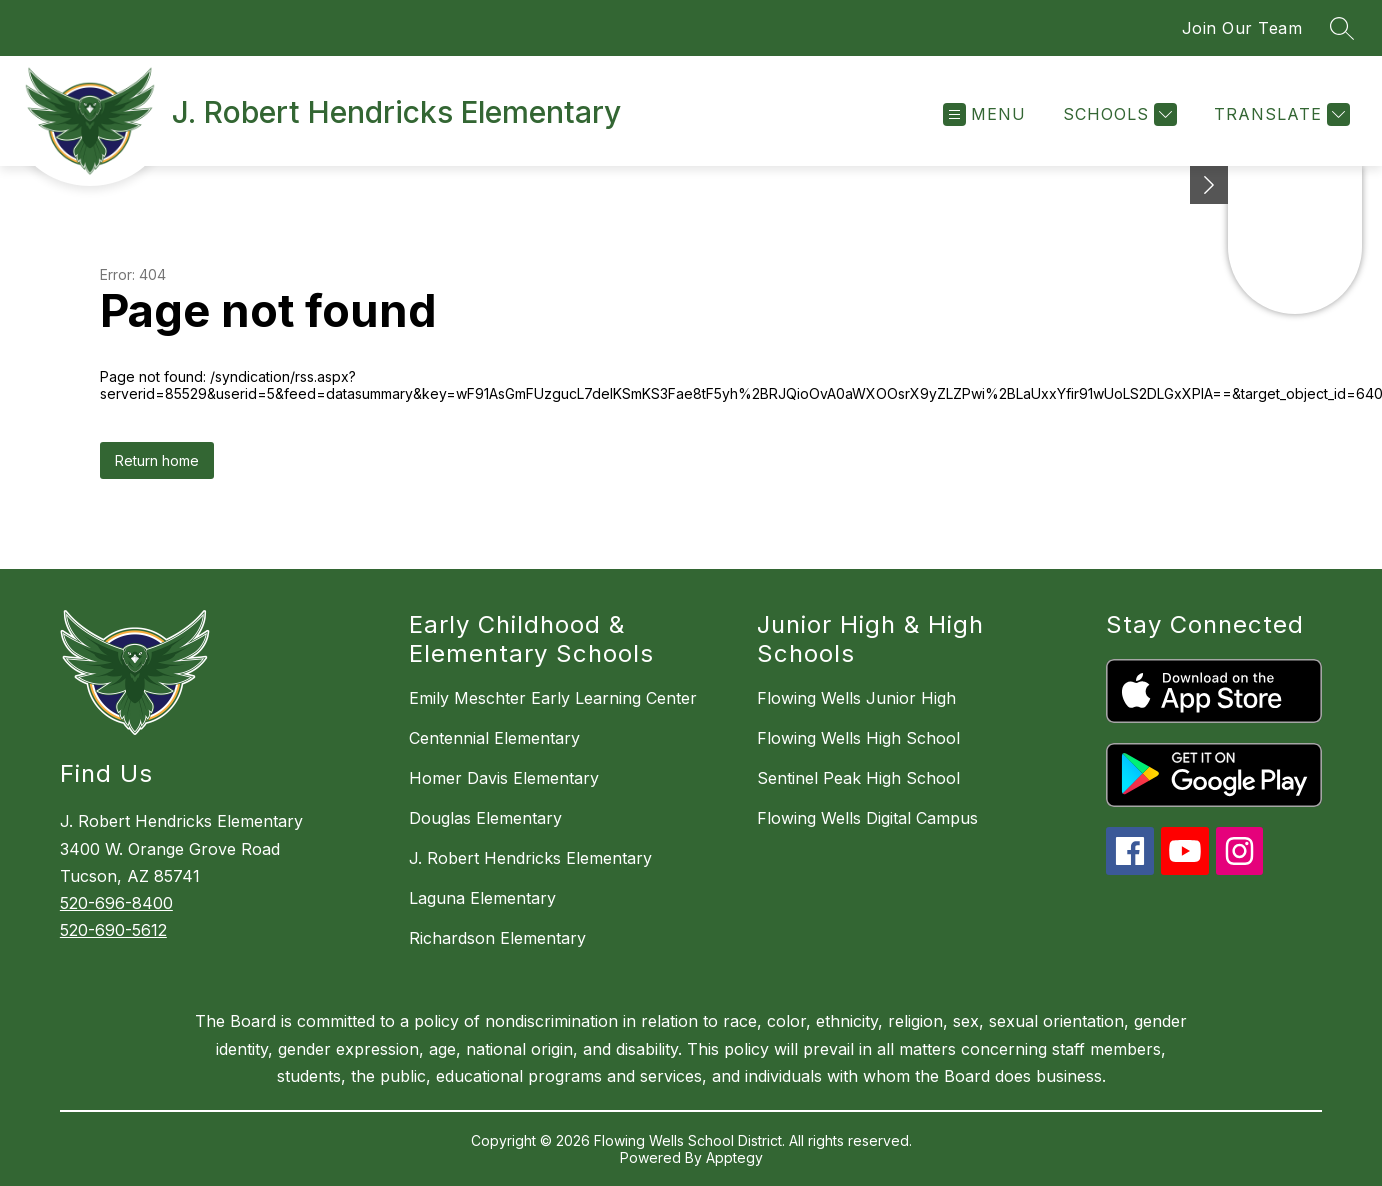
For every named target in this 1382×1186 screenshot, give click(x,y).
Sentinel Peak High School (858, 778)
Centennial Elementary (494, 738)
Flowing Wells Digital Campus (867, 818)
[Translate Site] (1279, 114)
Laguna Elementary (482, 898)
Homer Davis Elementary (504, 778)
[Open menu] (984, 114)
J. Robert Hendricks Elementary (530, 858)
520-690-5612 (113, 930)
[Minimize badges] (1209, 185)
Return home (157, 460)
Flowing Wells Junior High (856, 698)
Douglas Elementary (485, 818)
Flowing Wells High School (858, 738)
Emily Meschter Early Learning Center (553, 698)
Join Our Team (1242, 28)
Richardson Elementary (497, 938)
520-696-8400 (116, 903)
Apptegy (734, 1157)
